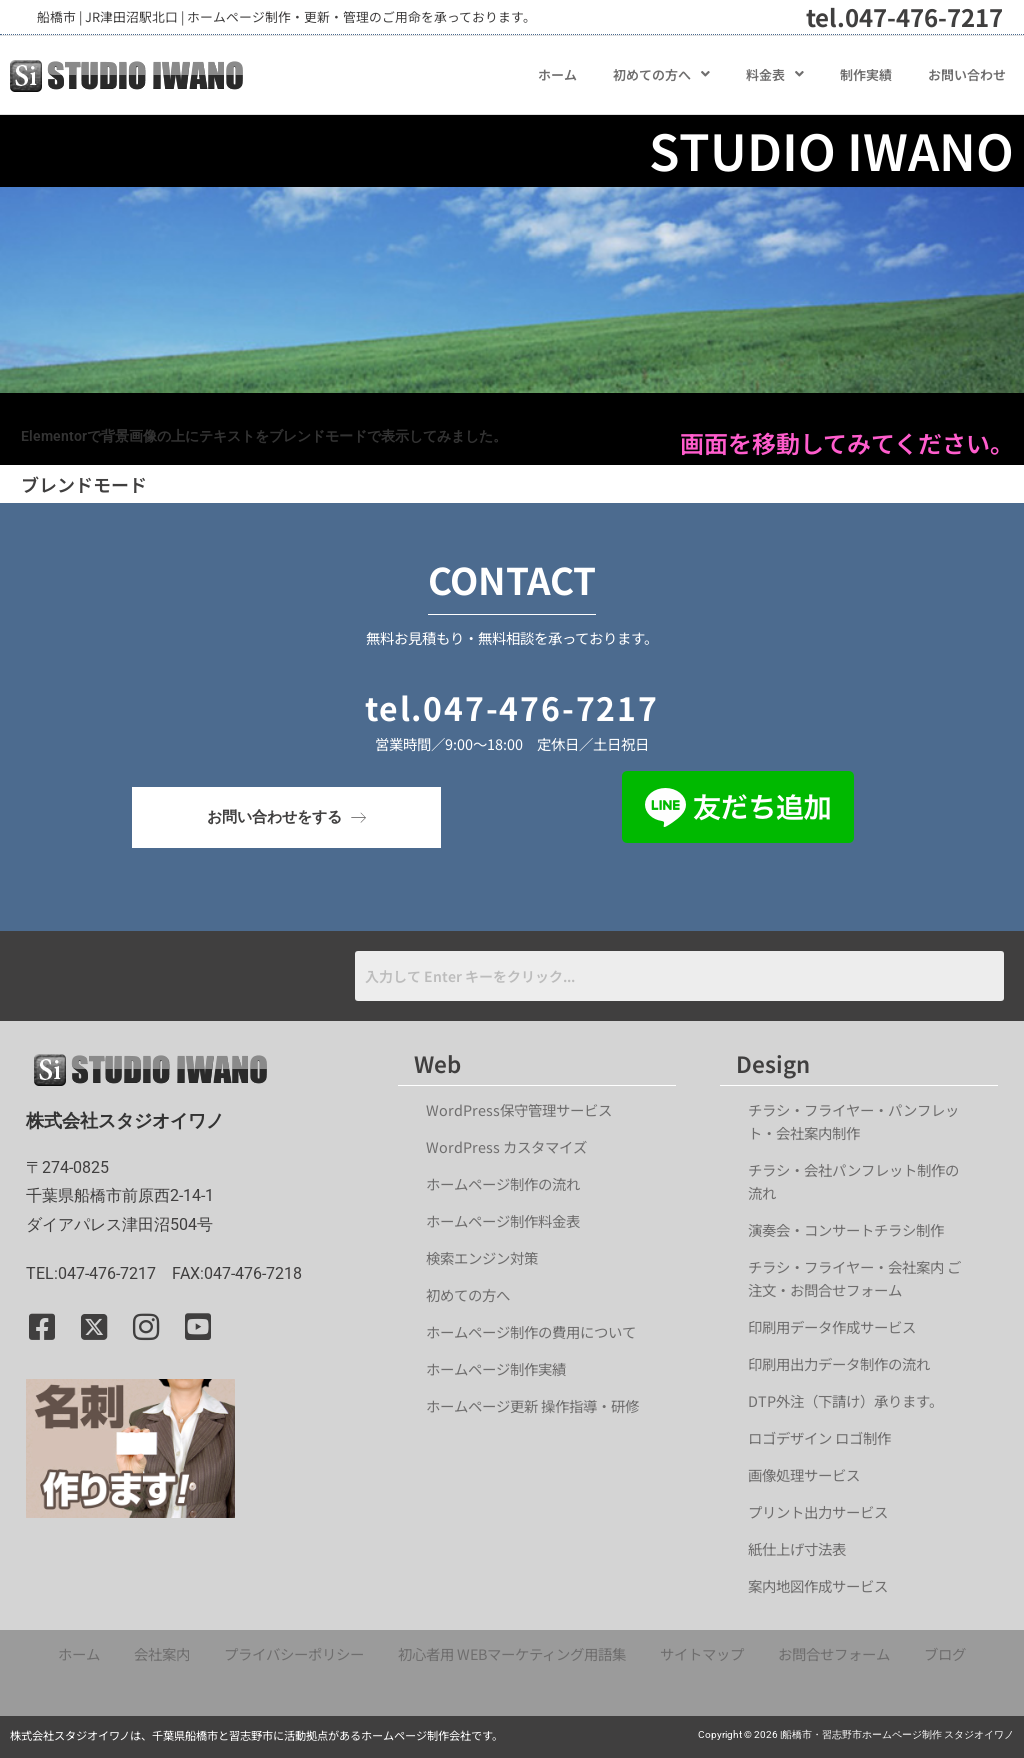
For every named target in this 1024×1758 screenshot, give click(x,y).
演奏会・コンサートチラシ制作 (846, 1229)
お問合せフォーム (834, 1653)
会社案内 (162, 1653)
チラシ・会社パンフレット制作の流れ (853, 1181)
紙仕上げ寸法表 (797, 1548)
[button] (661, 74)
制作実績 (866, 74)
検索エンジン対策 (489, 1257)
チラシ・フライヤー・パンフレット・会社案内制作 (853, 1121)
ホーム (557, 74)
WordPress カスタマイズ (506, 1146)
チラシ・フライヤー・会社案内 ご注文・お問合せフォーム (854, 1278)
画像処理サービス (804, 1474)
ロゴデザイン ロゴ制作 (819, 1437)
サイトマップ (702, 1653)
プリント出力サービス (818, 1511)
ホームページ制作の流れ (503, 1183)
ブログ (945, 1653)
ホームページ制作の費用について (531, 1331)
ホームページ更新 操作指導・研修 (532, 1405)
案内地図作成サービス (818, 1585)
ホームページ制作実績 (496, 1368)
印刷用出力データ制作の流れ (839, 1363)
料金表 (775, 74)
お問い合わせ (967, 74)
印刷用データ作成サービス (832, 1326)
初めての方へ (661, 74)
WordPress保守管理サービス (519, 1109)
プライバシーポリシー (294, 1653)
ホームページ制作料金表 (503, 1220)
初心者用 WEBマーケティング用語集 (512, 1653)
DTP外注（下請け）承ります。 (845, 1400)
